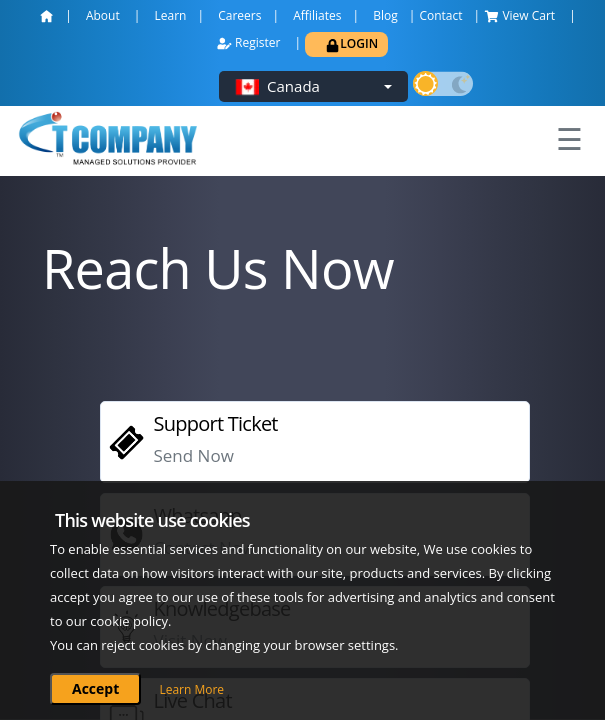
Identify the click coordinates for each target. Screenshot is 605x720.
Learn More (191, 689)
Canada (293, 86)
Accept (95, 688)
